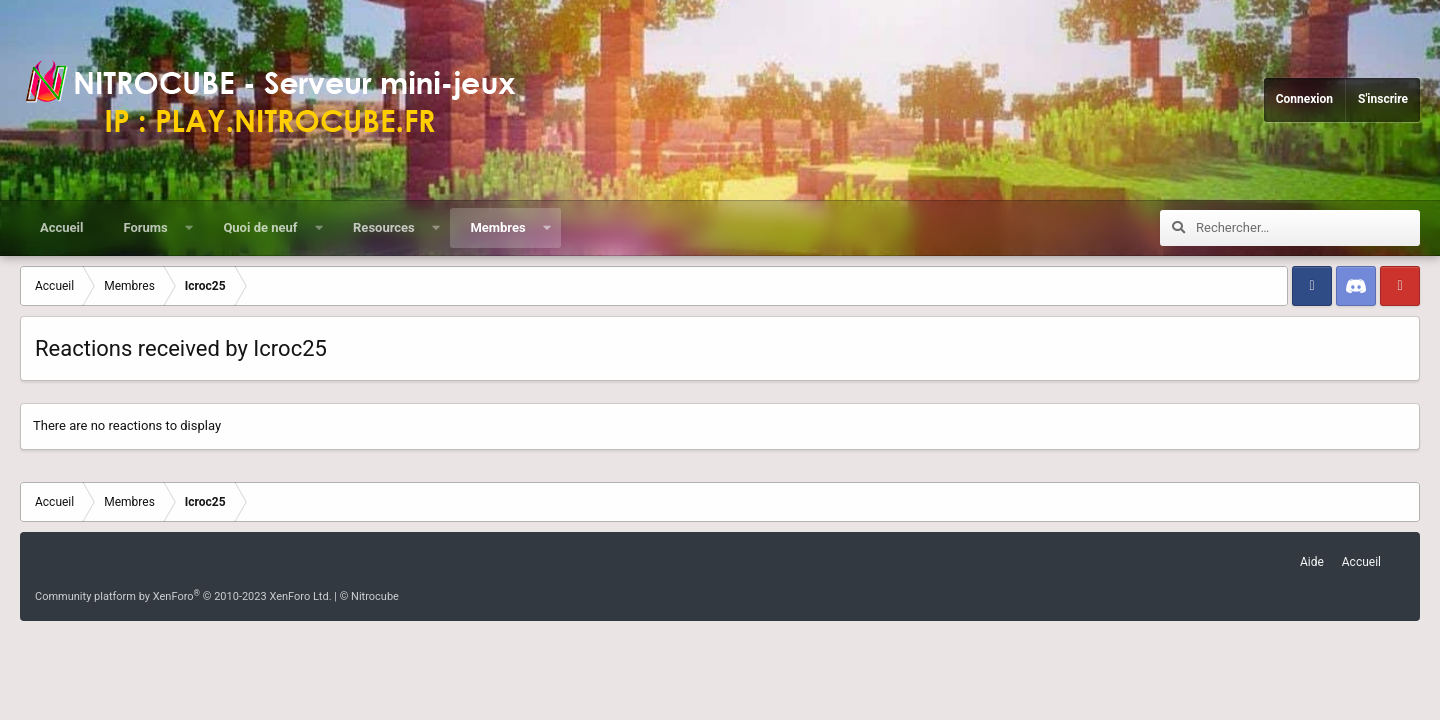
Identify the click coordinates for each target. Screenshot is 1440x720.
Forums (145, 227)
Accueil (61, 227)
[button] (188, 228)
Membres (497, 227)
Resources (384, 227)
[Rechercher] (1308, 228)
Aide (1312, 562)
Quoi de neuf (260, 227)
